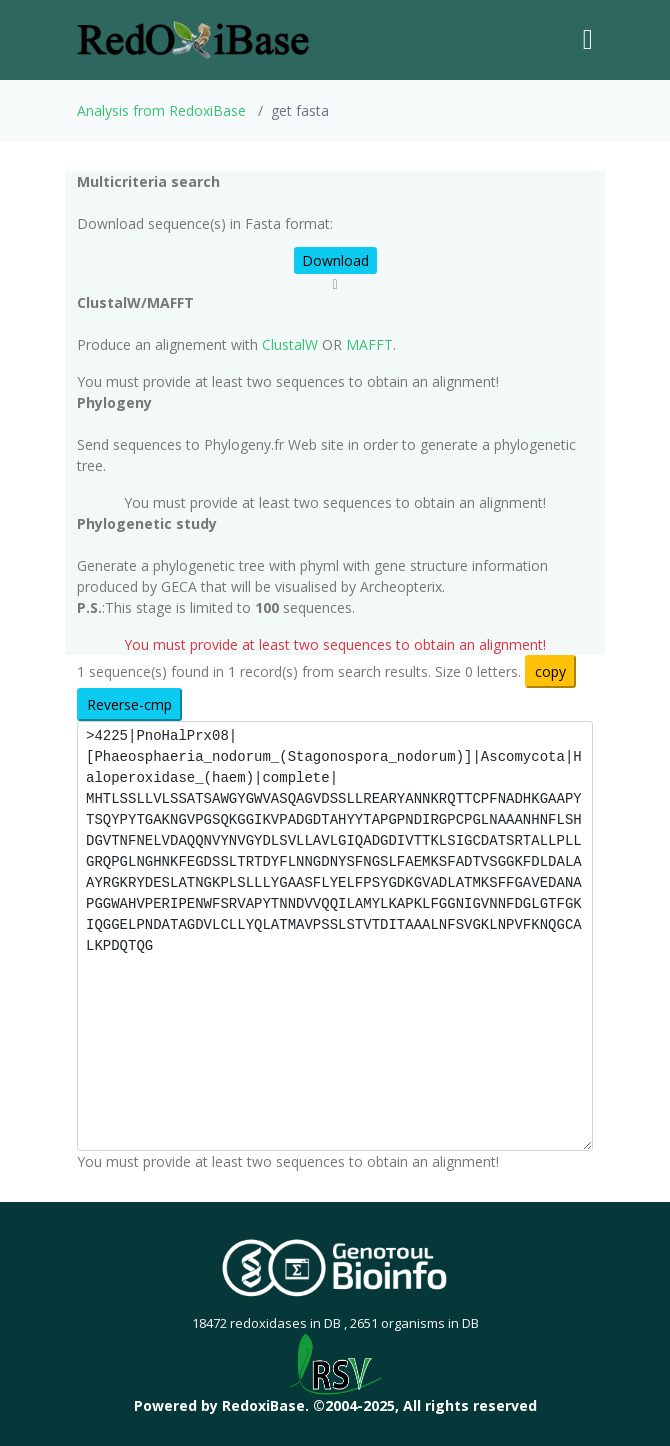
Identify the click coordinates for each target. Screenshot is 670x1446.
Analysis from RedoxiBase (161, 110)
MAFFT (369, 344)
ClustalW (290, 344)
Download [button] (335, 260)
